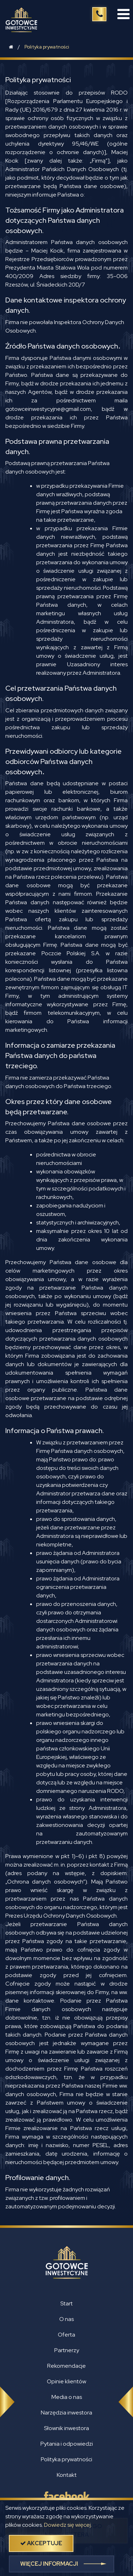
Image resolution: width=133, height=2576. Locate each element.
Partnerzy (66, 2350)
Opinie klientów (66, 2381)
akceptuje (41, 2543)
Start (66, 2303)
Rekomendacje (66, 2366)
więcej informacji (49, 2563)
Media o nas (66, 2397)
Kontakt (67, 2475)
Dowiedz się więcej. (68, 2525)
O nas (66, 2319)
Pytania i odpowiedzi (66, 2443)
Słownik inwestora (66, 2428)
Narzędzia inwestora (66, 2412)
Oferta (66, 2334)
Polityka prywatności (46, 47)
